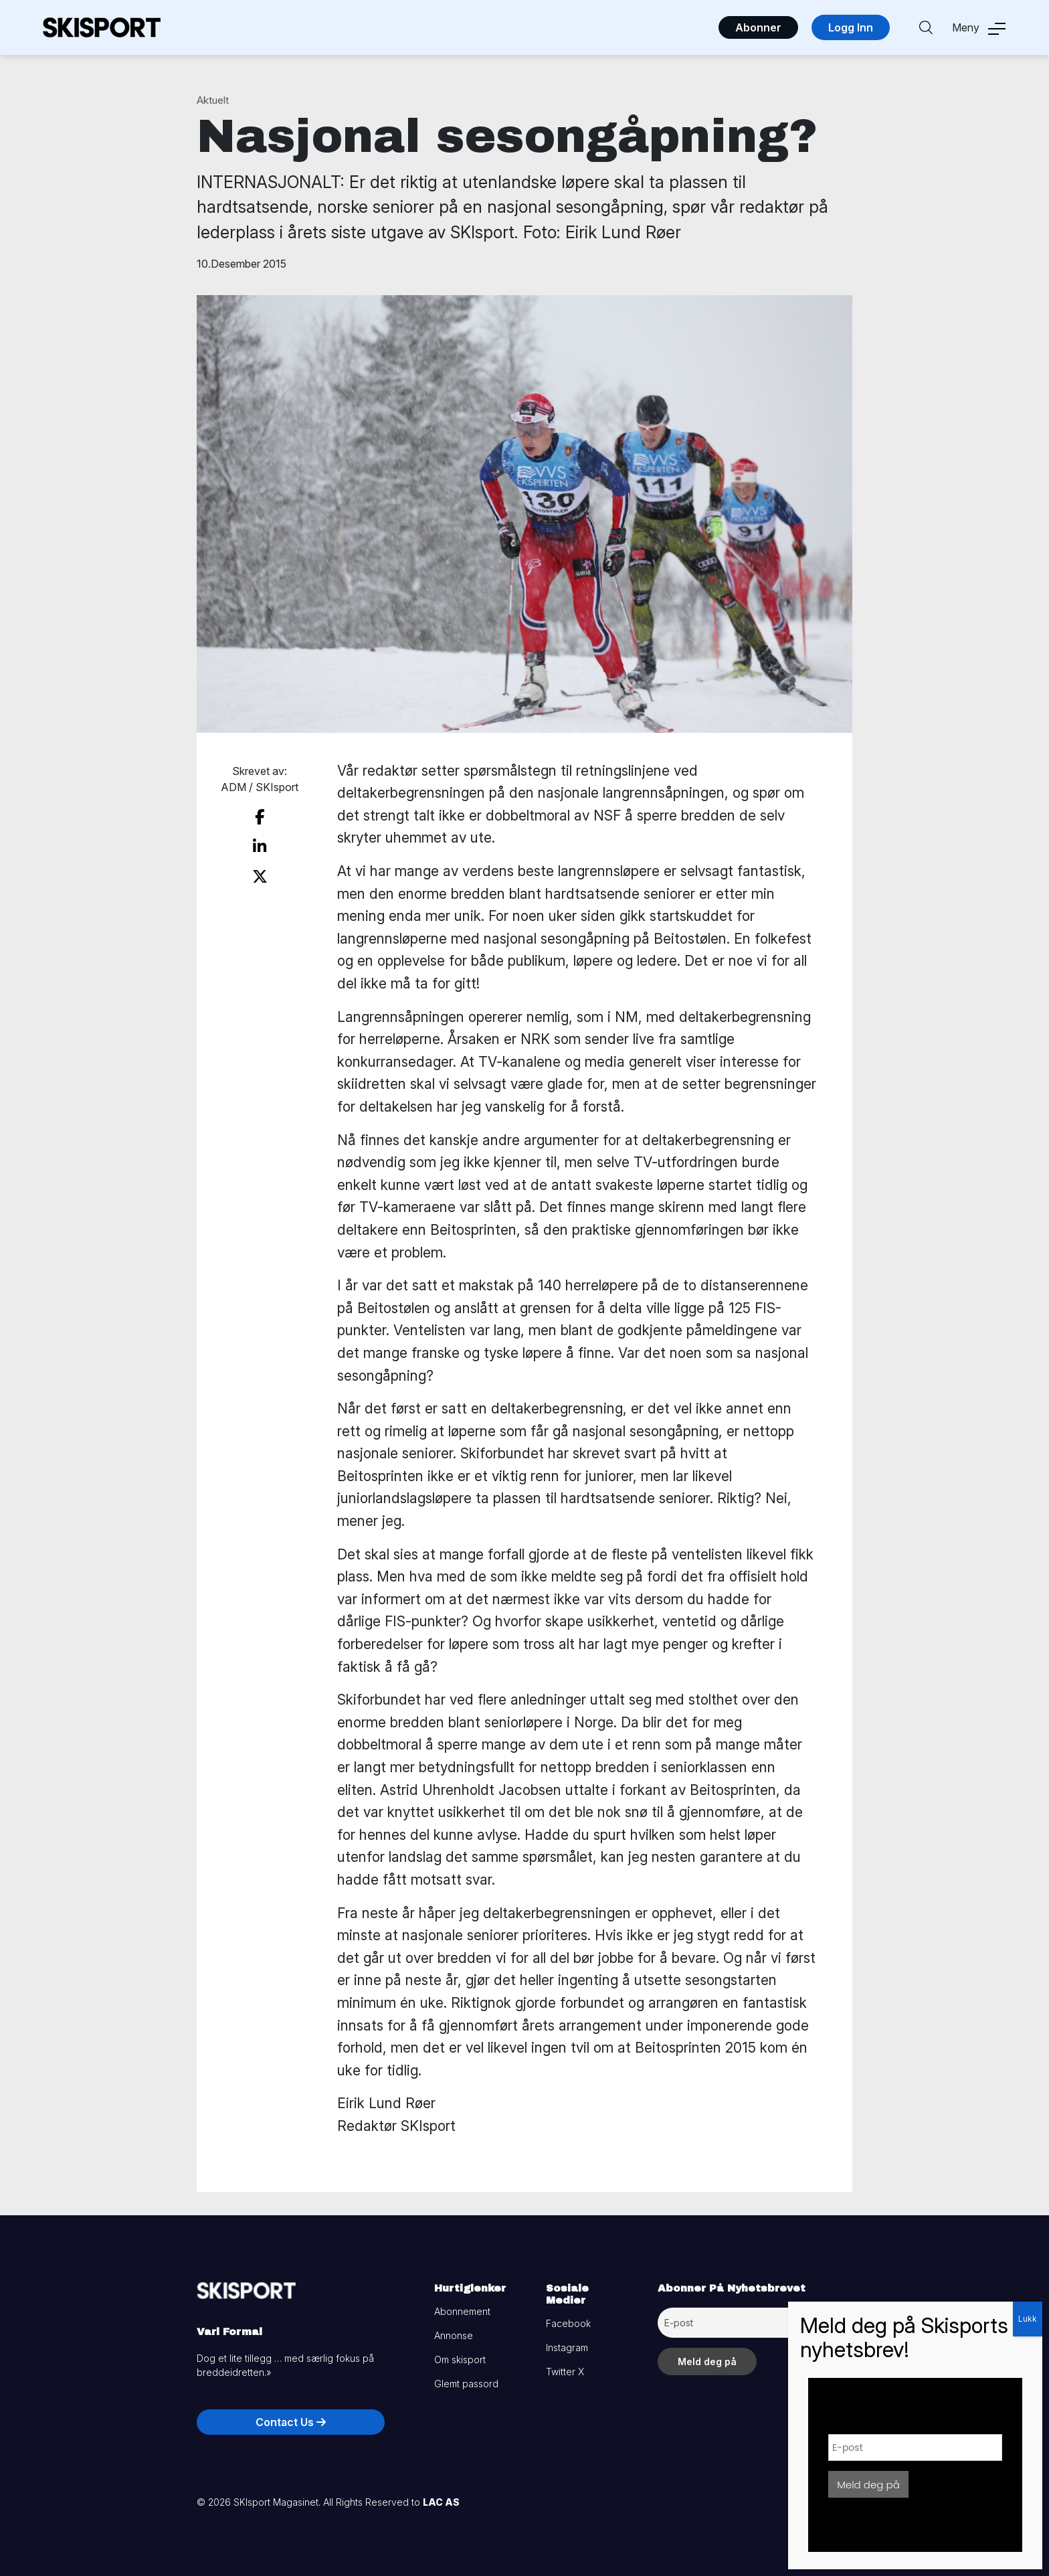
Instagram (567, 2347)
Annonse (453, 2335)
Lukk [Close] (1027, 2319)
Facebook (568, 2323)
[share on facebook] (259, 817)
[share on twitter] (260, 876)
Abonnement (462, 2311)
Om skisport (460, 2359)
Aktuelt (213, 100)
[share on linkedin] (259, 846)
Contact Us (291, 2422)
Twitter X (565, 2371)
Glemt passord (466, 2383)
